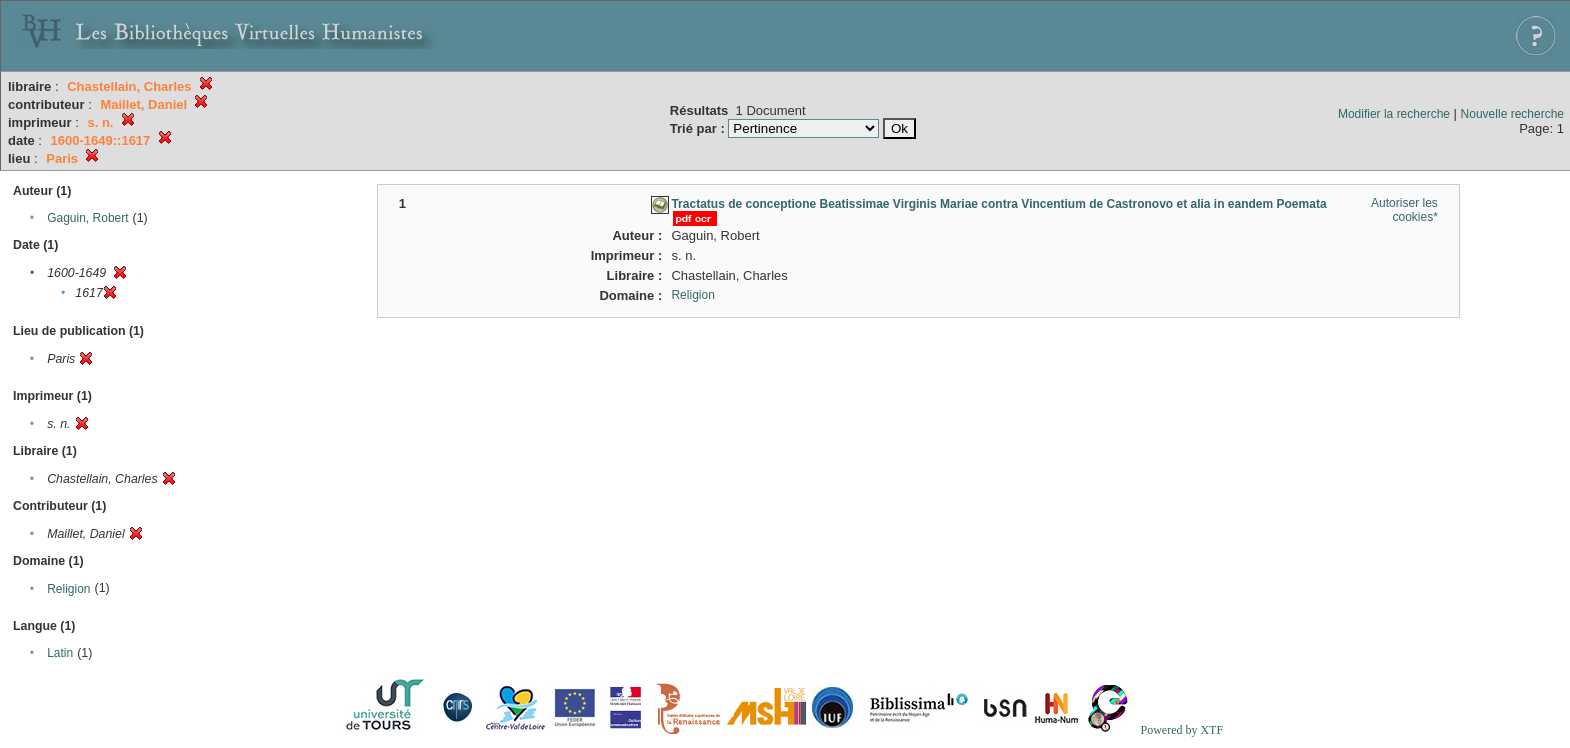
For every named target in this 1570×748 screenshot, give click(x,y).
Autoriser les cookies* (1404, 210)
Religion (68, 589)
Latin (60, 653)
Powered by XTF (1181, 730)
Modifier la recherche (1394, 114)
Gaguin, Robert (87, 218)
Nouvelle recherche (1512, 114)
